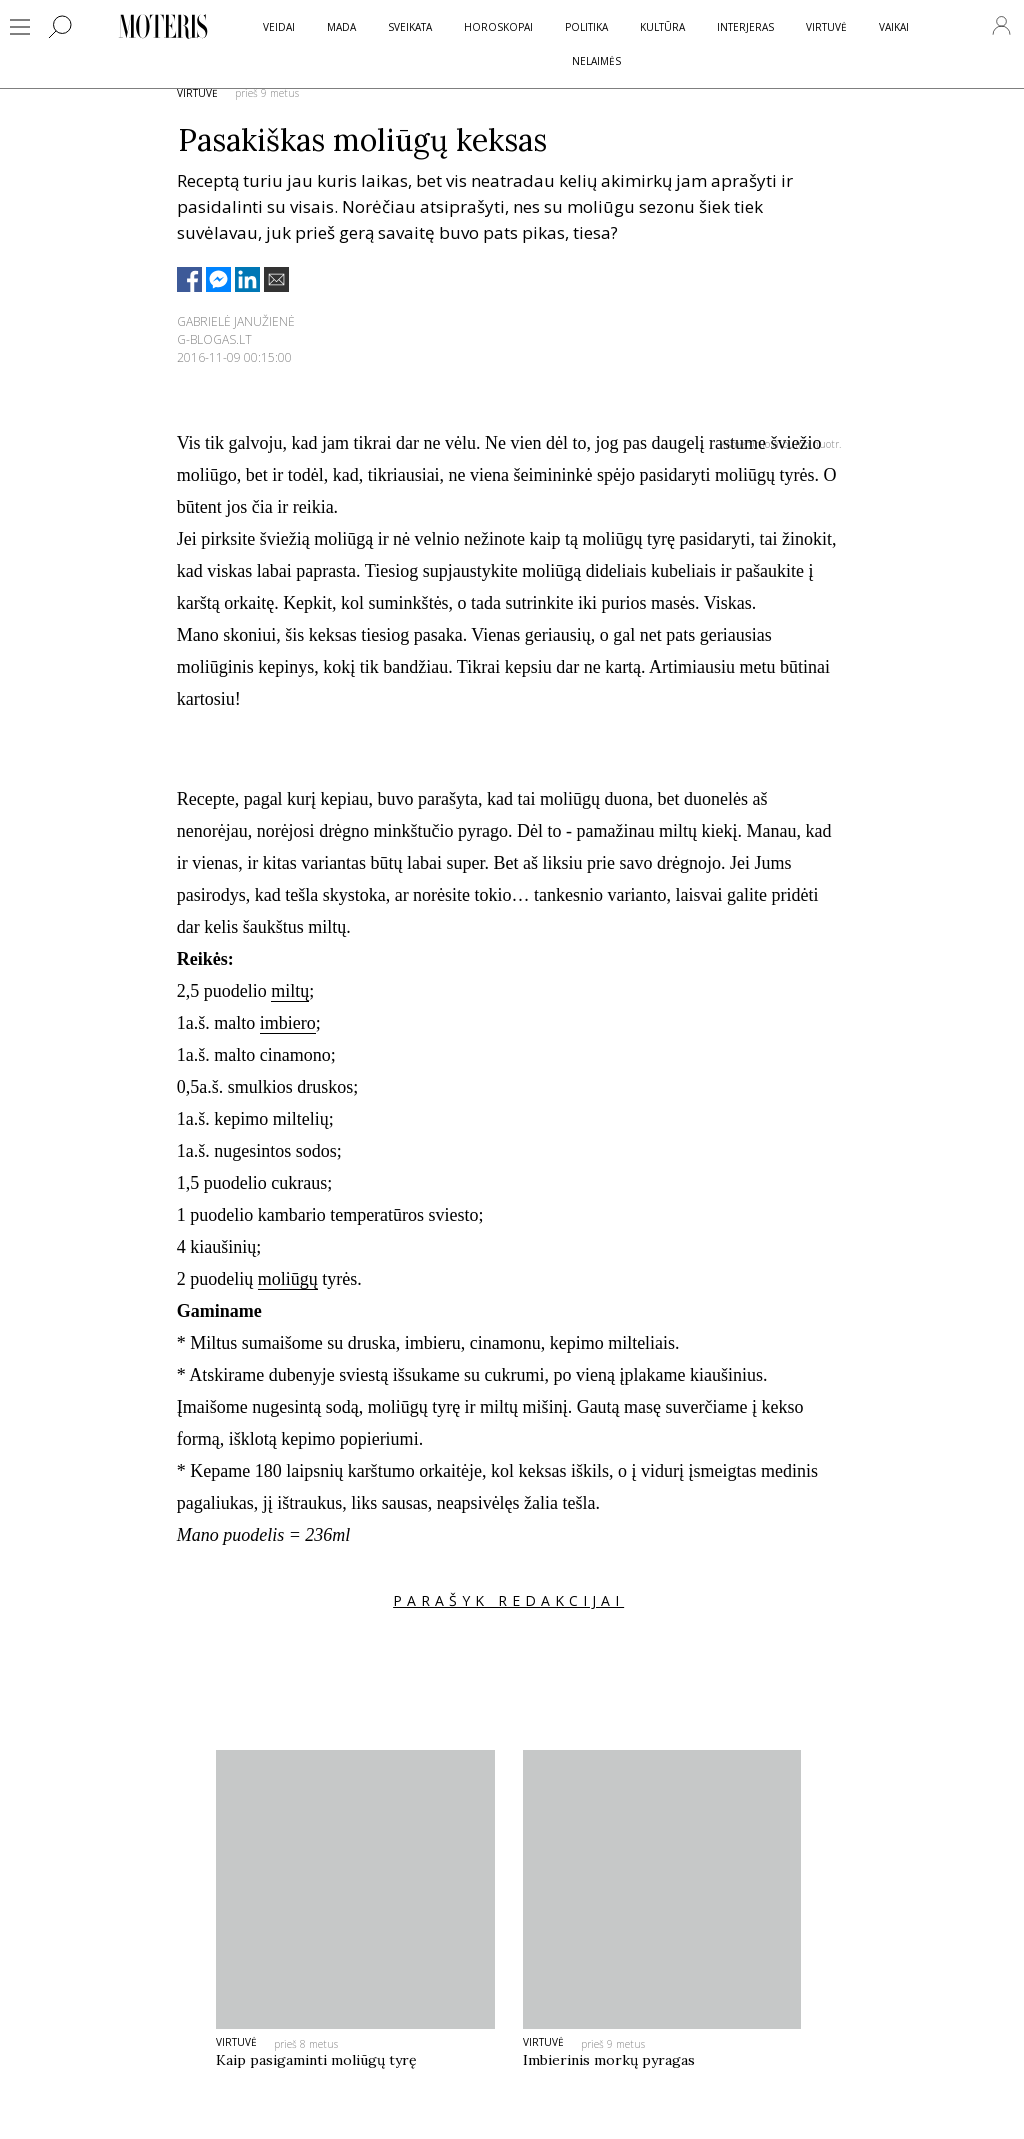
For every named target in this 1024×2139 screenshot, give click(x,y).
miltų (290, 991)
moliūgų (288, 1279)
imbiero (288, 1023)
